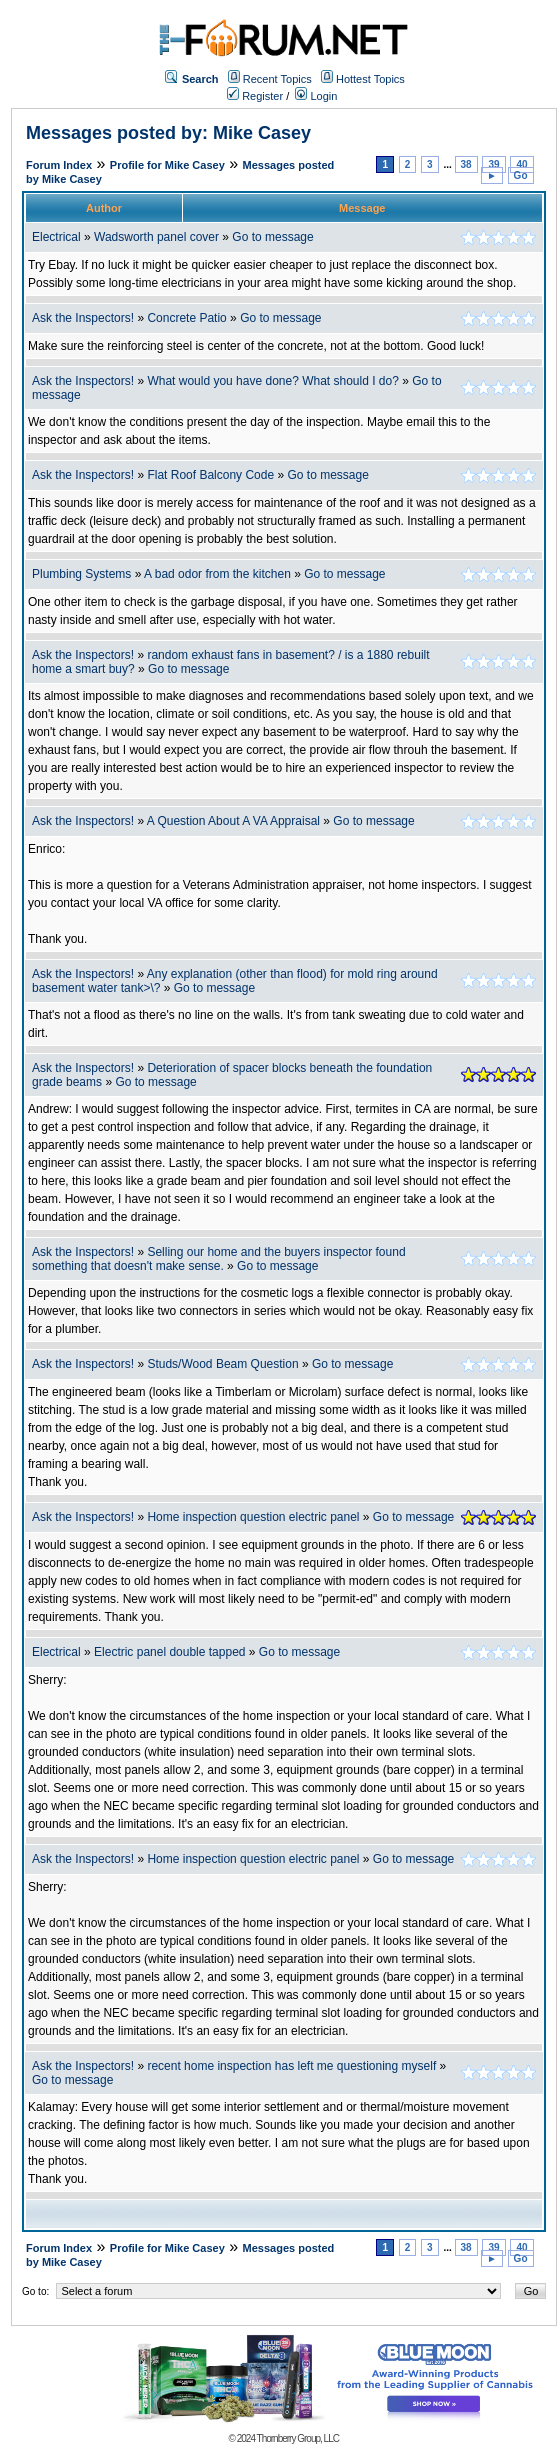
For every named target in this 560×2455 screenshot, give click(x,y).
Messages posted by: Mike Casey (168, 133)
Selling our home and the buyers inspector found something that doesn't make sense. (219, 1259)
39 (493, 164)
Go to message (272, 237)
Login (316, 96)
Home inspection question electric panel (253, 1517)
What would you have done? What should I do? (273, 381)
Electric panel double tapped (169, 1652)
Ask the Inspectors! (83, 318)
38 (466, 164)
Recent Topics (277, 79)
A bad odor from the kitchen (217, 574)
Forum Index (59, 165)
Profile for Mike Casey (167, 165)
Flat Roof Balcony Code (210, 475)
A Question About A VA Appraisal (233, 821)
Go (521, 175)
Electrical (56, 237)
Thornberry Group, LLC (298, 2438)
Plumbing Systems (81, 574)
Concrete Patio (186, 318)
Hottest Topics (370, 79)
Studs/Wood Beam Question (222, 1364)
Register (255, 96)
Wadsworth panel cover (156, 237)
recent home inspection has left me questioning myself (291, 2066)
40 (521, 164)
